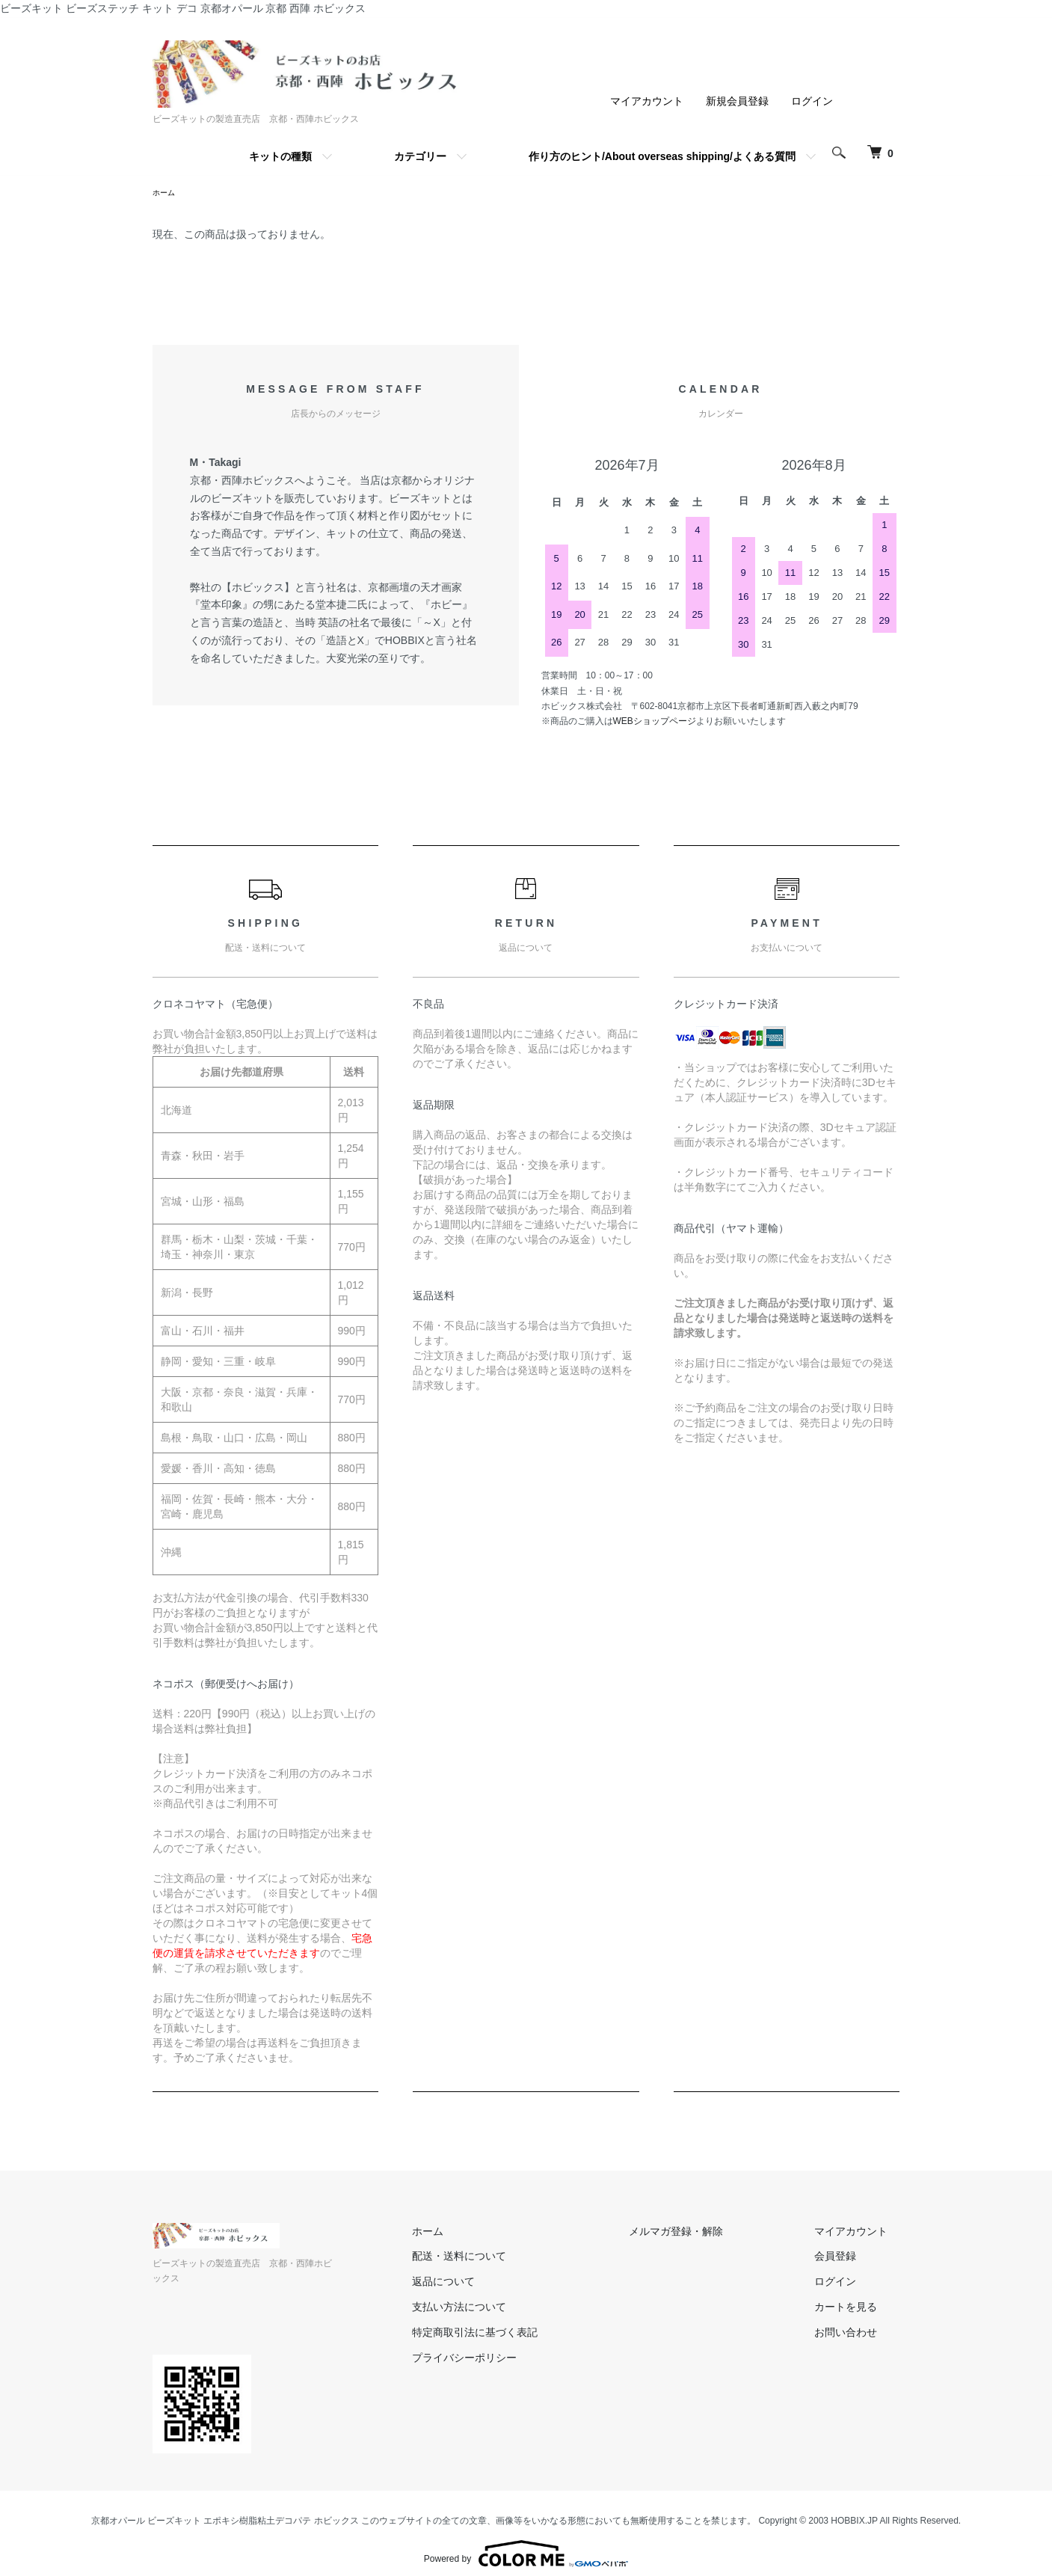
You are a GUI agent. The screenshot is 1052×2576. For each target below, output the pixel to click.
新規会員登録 (737, 101)
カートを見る (858, 2309)
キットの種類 (280, 156)
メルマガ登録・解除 (712, 2233)
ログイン (812, 101)
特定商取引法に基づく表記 (535, 2334)
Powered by (526, 2540)
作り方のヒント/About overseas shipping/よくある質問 (662, 156)
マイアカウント (646, 101)
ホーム (166, 193)
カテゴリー (420, 156)
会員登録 (848, 2258)
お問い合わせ (858, 2334)
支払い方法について (520, 2309)
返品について (504, 2284)
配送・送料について (520, 2258)
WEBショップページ (654, 723)
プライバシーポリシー (525, 2360)
